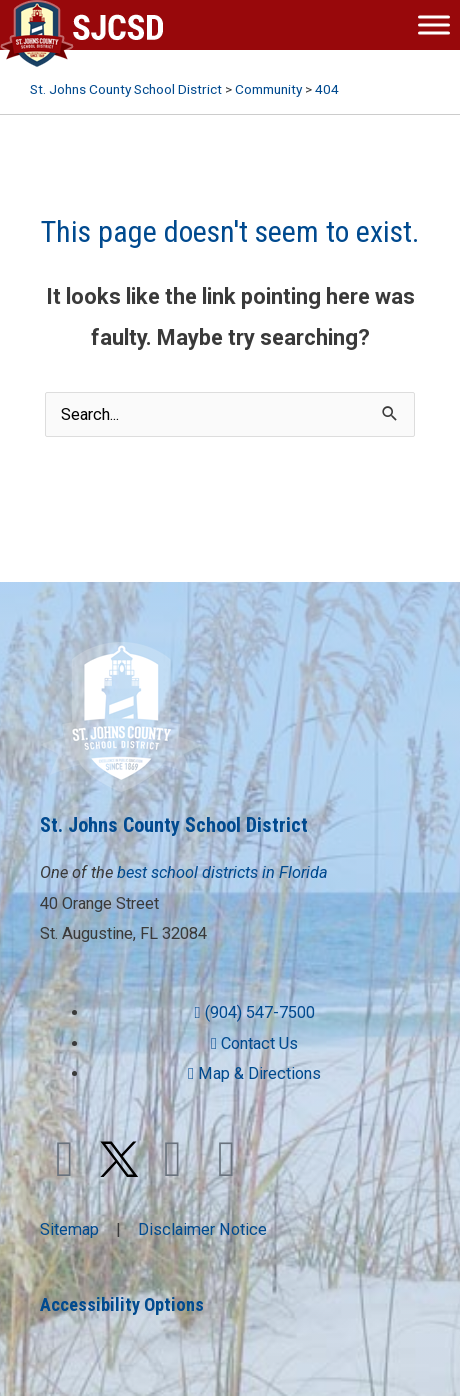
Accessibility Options (122, 1304)
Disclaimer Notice (202, 1229)
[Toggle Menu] (434, 24)
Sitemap (69, 1229)
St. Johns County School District (174, 825)
